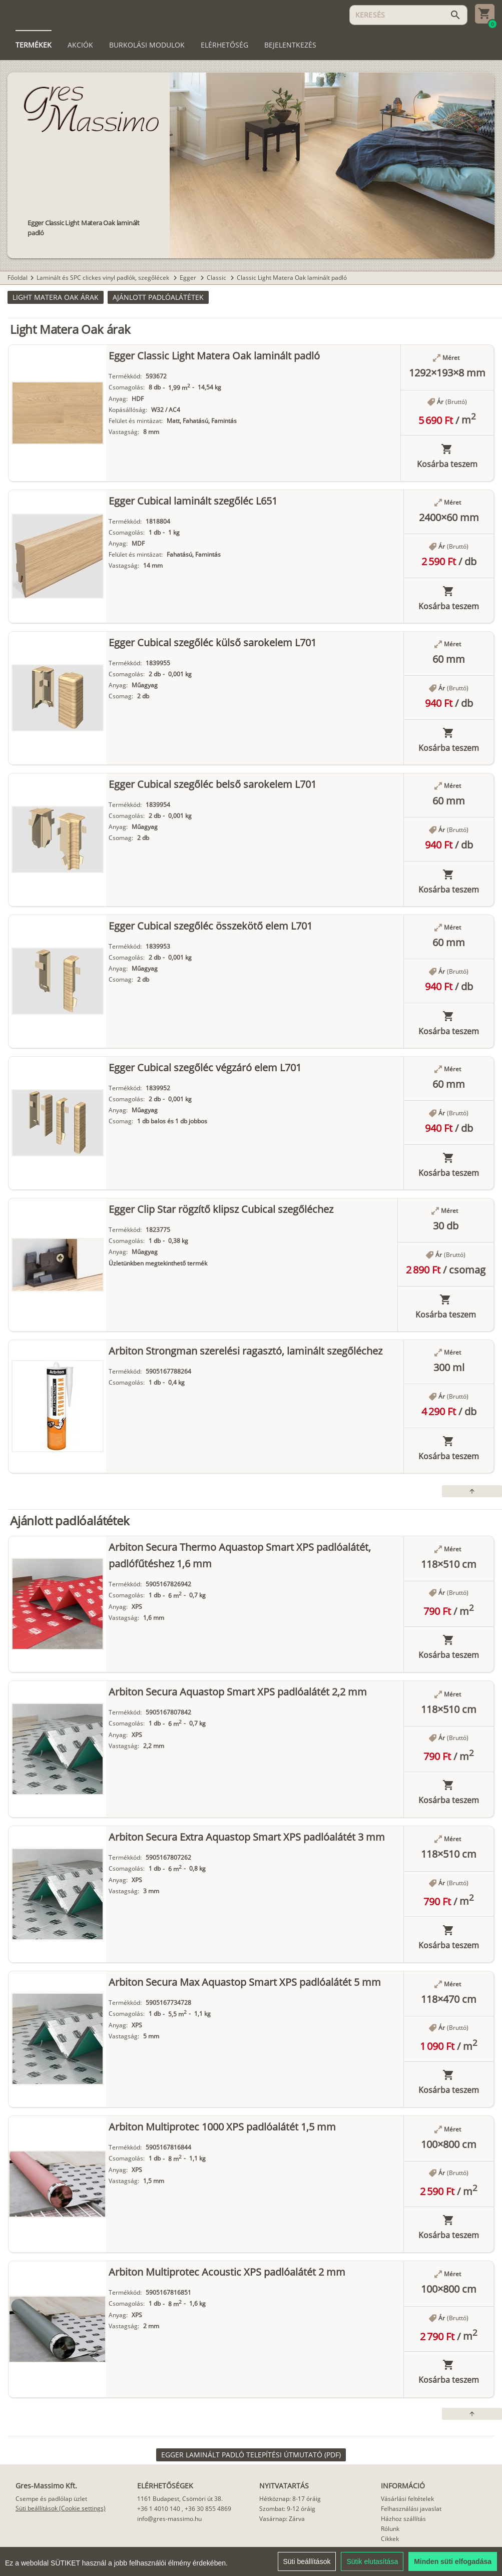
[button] (56, 297)
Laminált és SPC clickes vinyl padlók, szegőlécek (104, 277)
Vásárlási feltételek (407, 2498)
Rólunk (390, 2528)
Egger (189, 277)
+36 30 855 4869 (208, 2508)
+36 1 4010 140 (158, 2508)
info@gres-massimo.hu (169, 2518)
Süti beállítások (307, 2562)
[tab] (34, 45)
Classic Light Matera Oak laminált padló (292, 277)
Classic (217, 277)
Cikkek (390, 2538)
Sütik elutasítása (372, 2562)
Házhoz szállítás (403, 2518)
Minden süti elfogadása (452, 2562)
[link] (251, 2454)
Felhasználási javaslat (411, 2508)
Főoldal (18, 277)
